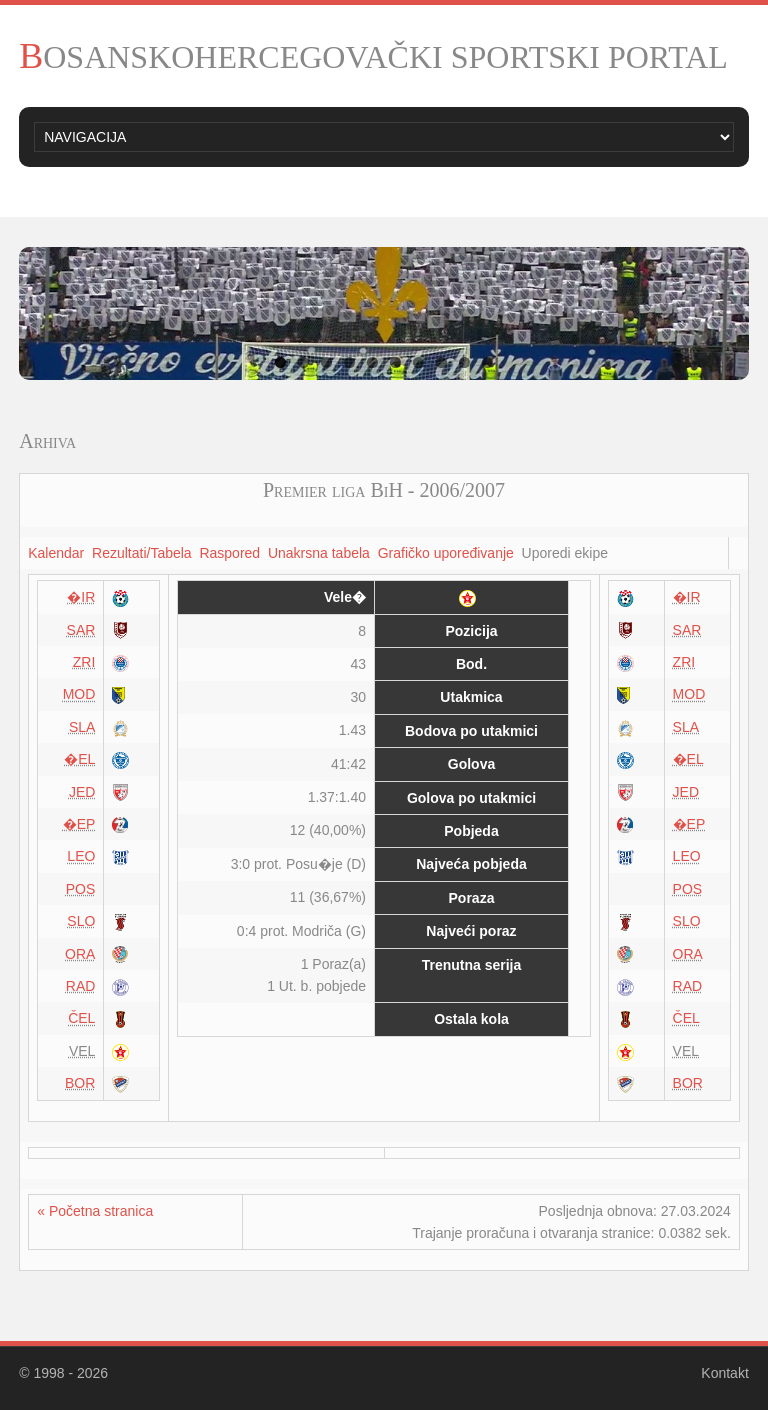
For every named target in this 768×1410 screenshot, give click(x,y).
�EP (79, 824)
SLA (82, 727)
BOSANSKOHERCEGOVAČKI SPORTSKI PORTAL (373, 57)
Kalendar (56, 553)
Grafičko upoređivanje (446, 553)
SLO (81, 921)
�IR (81, 597)
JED (82, 792)
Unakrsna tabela (319, 553)
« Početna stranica (95, 1211)
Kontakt (724, 1373)
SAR (81, 630)
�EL (79, 759)
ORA (80, 954)
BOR (80, 1083)
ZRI (84, 662)
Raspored (229, 553)
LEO (81, 856)
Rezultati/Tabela (142, 553)
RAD (81, 986)
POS (81, 889)
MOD (79, 694)
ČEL (81, 1018)
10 (487, 362)
